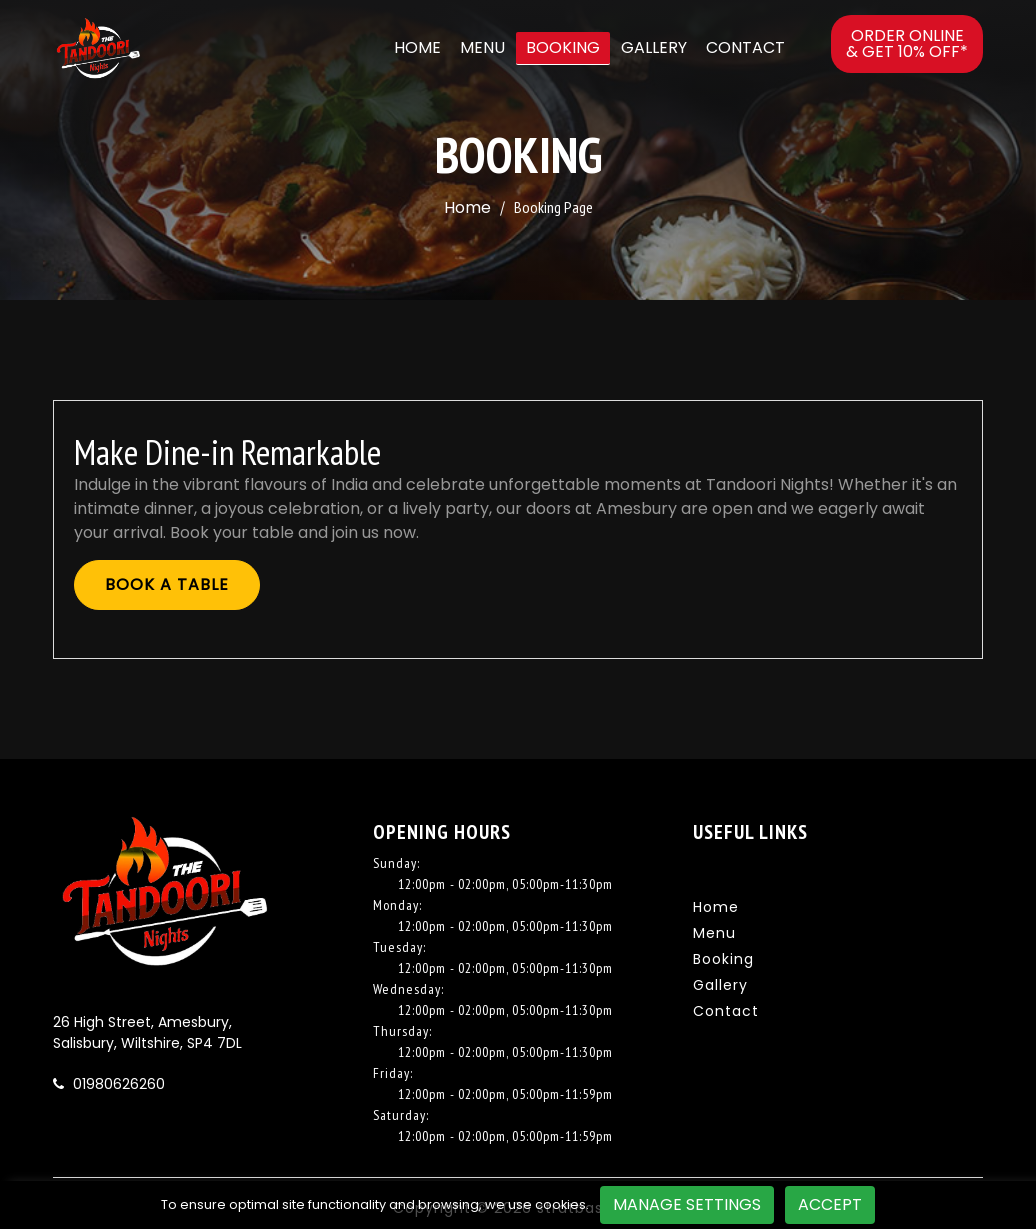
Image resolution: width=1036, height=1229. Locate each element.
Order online (907, 43)
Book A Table (167, 584)
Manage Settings (687, 1204)
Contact (745, 47)
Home (417, 47)
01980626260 (117, 1084)
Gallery (654, 47)
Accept (830, 1204)
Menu (482, 47)
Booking (563, 47)
